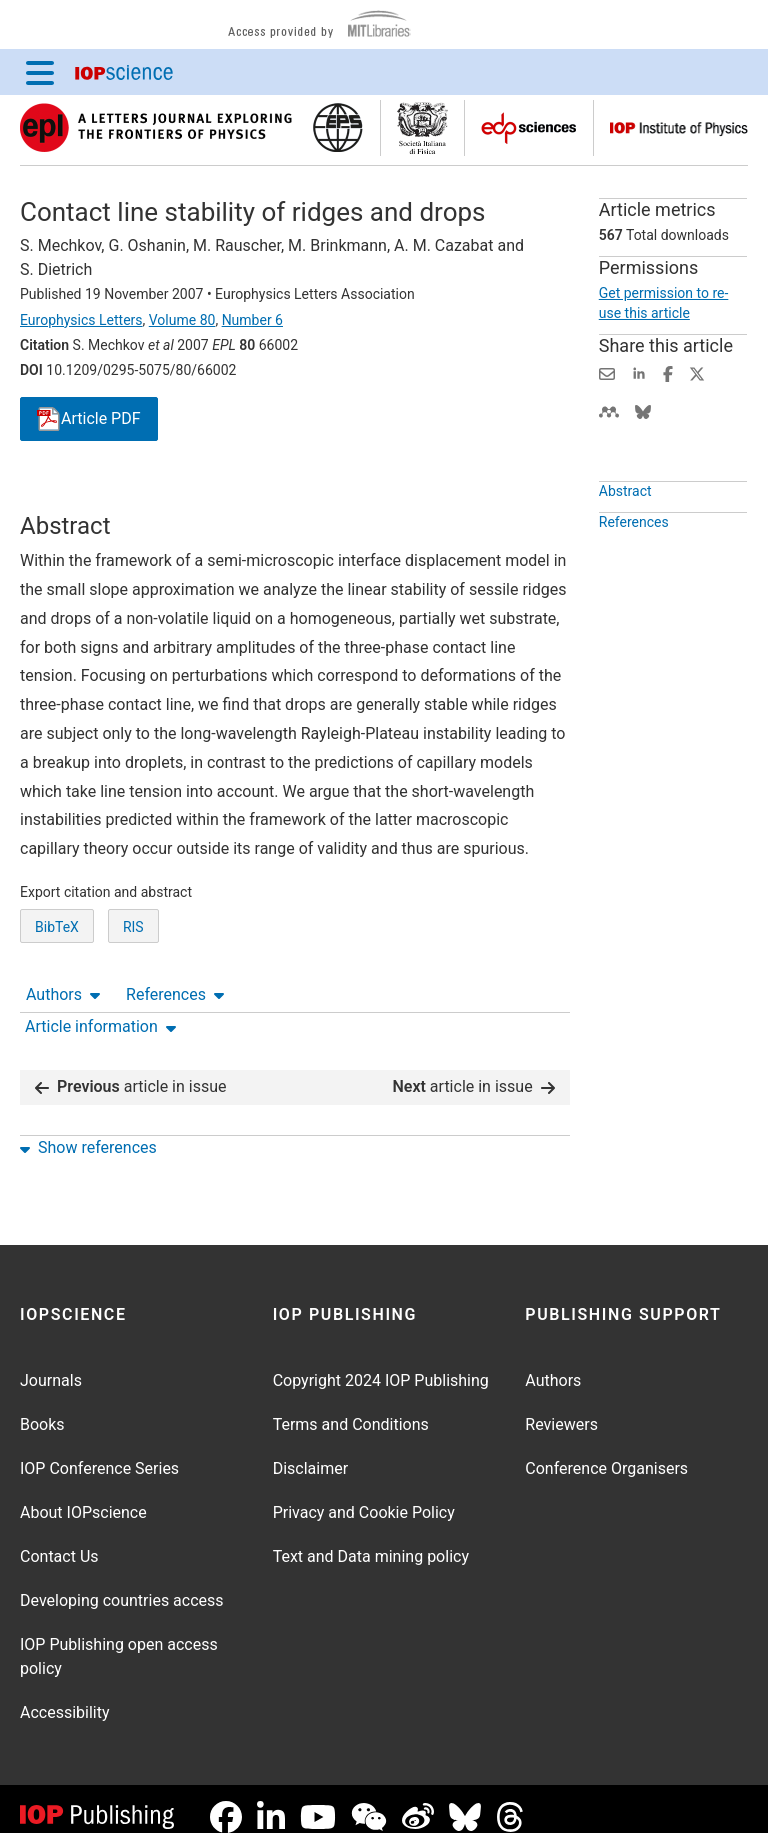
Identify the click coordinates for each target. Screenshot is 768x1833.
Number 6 (252, 320)
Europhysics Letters (81, 320)
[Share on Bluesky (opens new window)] (643, 410)
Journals (51, 1364)
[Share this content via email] (607, 372)
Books (42, 1408)
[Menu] (40, 72)
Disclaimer (310, 1452)
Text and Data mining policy (371, 1540)
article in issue (131, 1070)
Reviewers (561, 1408)
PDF (89, 419)
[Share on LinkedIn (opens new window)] (639, 372)
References (175, 493)
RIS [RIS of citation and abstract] (133, 1001)
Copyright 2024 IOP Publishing (381, 1364)
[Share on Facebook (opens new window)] (668, 372)
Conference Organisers (606, 1452)
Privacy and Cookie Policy (364, 1496)
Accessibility (65, 1696)
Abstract (625, 537)
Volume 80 (182, 320)
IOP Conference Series (99, 1452)
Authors (63, 493)
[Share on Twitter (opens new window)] (697, 372)
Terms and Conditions (351, 1408)
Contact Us (59, 1540)
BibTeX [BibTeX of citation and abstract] (57, 1001)
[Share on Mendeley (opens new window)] (609, 410)
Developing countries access (122, 1584)
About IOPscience (83, 1496)
